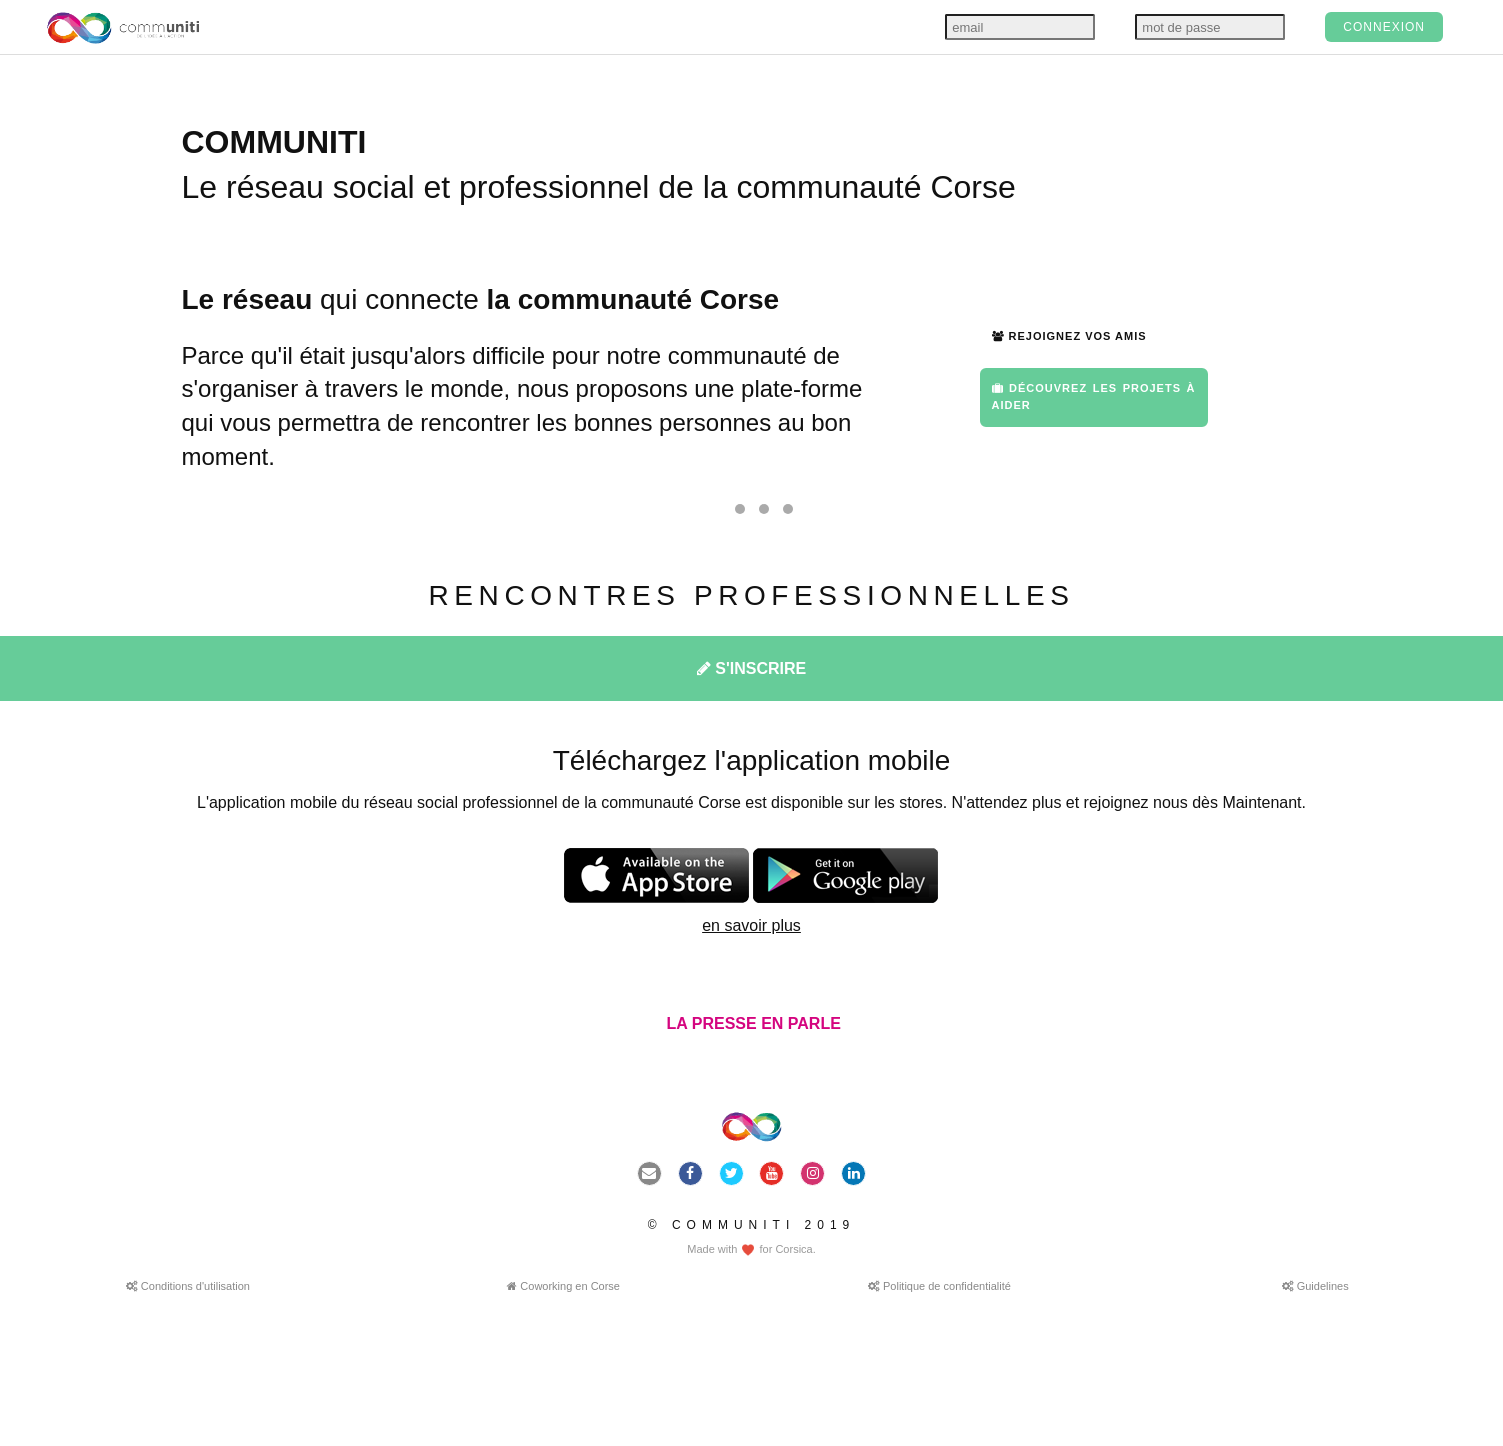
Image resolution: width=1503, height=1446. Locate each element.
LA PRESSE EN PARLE (751, 1023)
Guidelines (1315, 1286)
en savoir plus (751, 925)
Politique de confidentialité (939, 1286)
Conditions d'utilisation (188, 1286)
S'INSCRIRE (751, 668)
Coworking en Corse (563, 1286)
